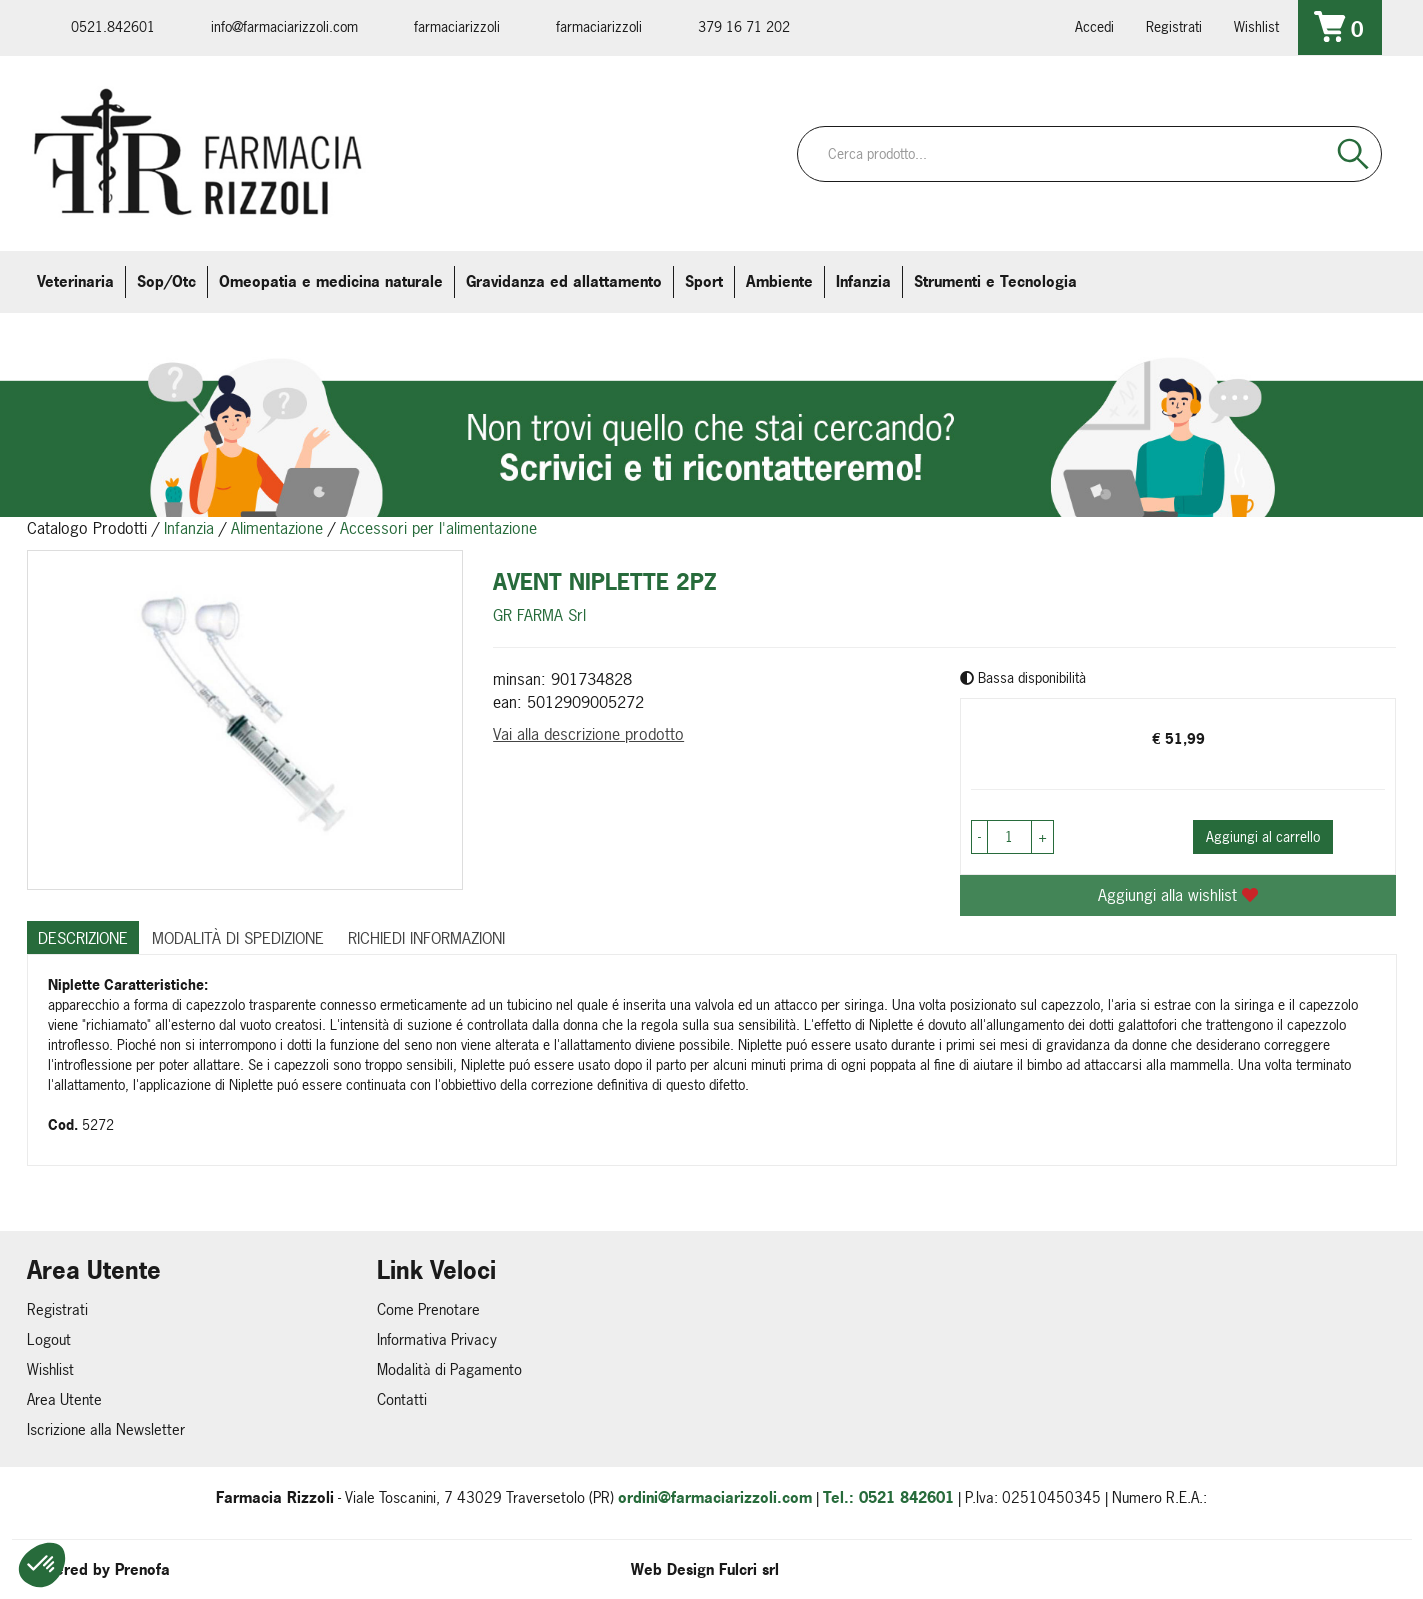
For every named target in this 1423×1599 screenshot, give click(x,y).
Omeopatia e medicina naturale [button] (331, 281)
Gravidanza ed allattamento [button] (564, 281)
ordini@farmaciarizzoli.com (715, 1497)
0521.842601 (113, 26)
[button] (42, 1565)
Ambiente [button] (779, 281)
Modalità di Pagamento (449, 1369)
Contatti (402, 1399)
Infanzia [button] (863, 281)
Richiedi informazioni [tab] (426, 938)
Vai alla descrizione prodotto (588, 734)
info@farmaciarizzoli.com (284, 26)
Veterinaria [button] (75, 281)
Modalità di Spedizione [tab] (238, 938)
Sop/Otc (166, 281)
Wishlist (1256, 26)
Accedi (1094, 26)
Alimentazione (277, 528)
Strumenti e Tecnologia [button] (995, 281)
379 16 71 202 (744, 26)
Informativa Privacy (437, 1339)
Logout (49, 1339)
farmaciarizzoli (457, 26)
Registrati (1174, 26)
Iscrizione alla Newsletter (106, 1429)
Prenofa (142, 1569)
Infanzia (189, 528)
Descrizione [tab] (83, 938)
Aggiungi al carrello (1263, 836)
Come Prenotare (428, 1309)
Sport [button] (704, 281)
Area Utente (64, 1399)
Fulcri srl (749, 1569)
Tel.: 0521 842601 (888, 1497)
